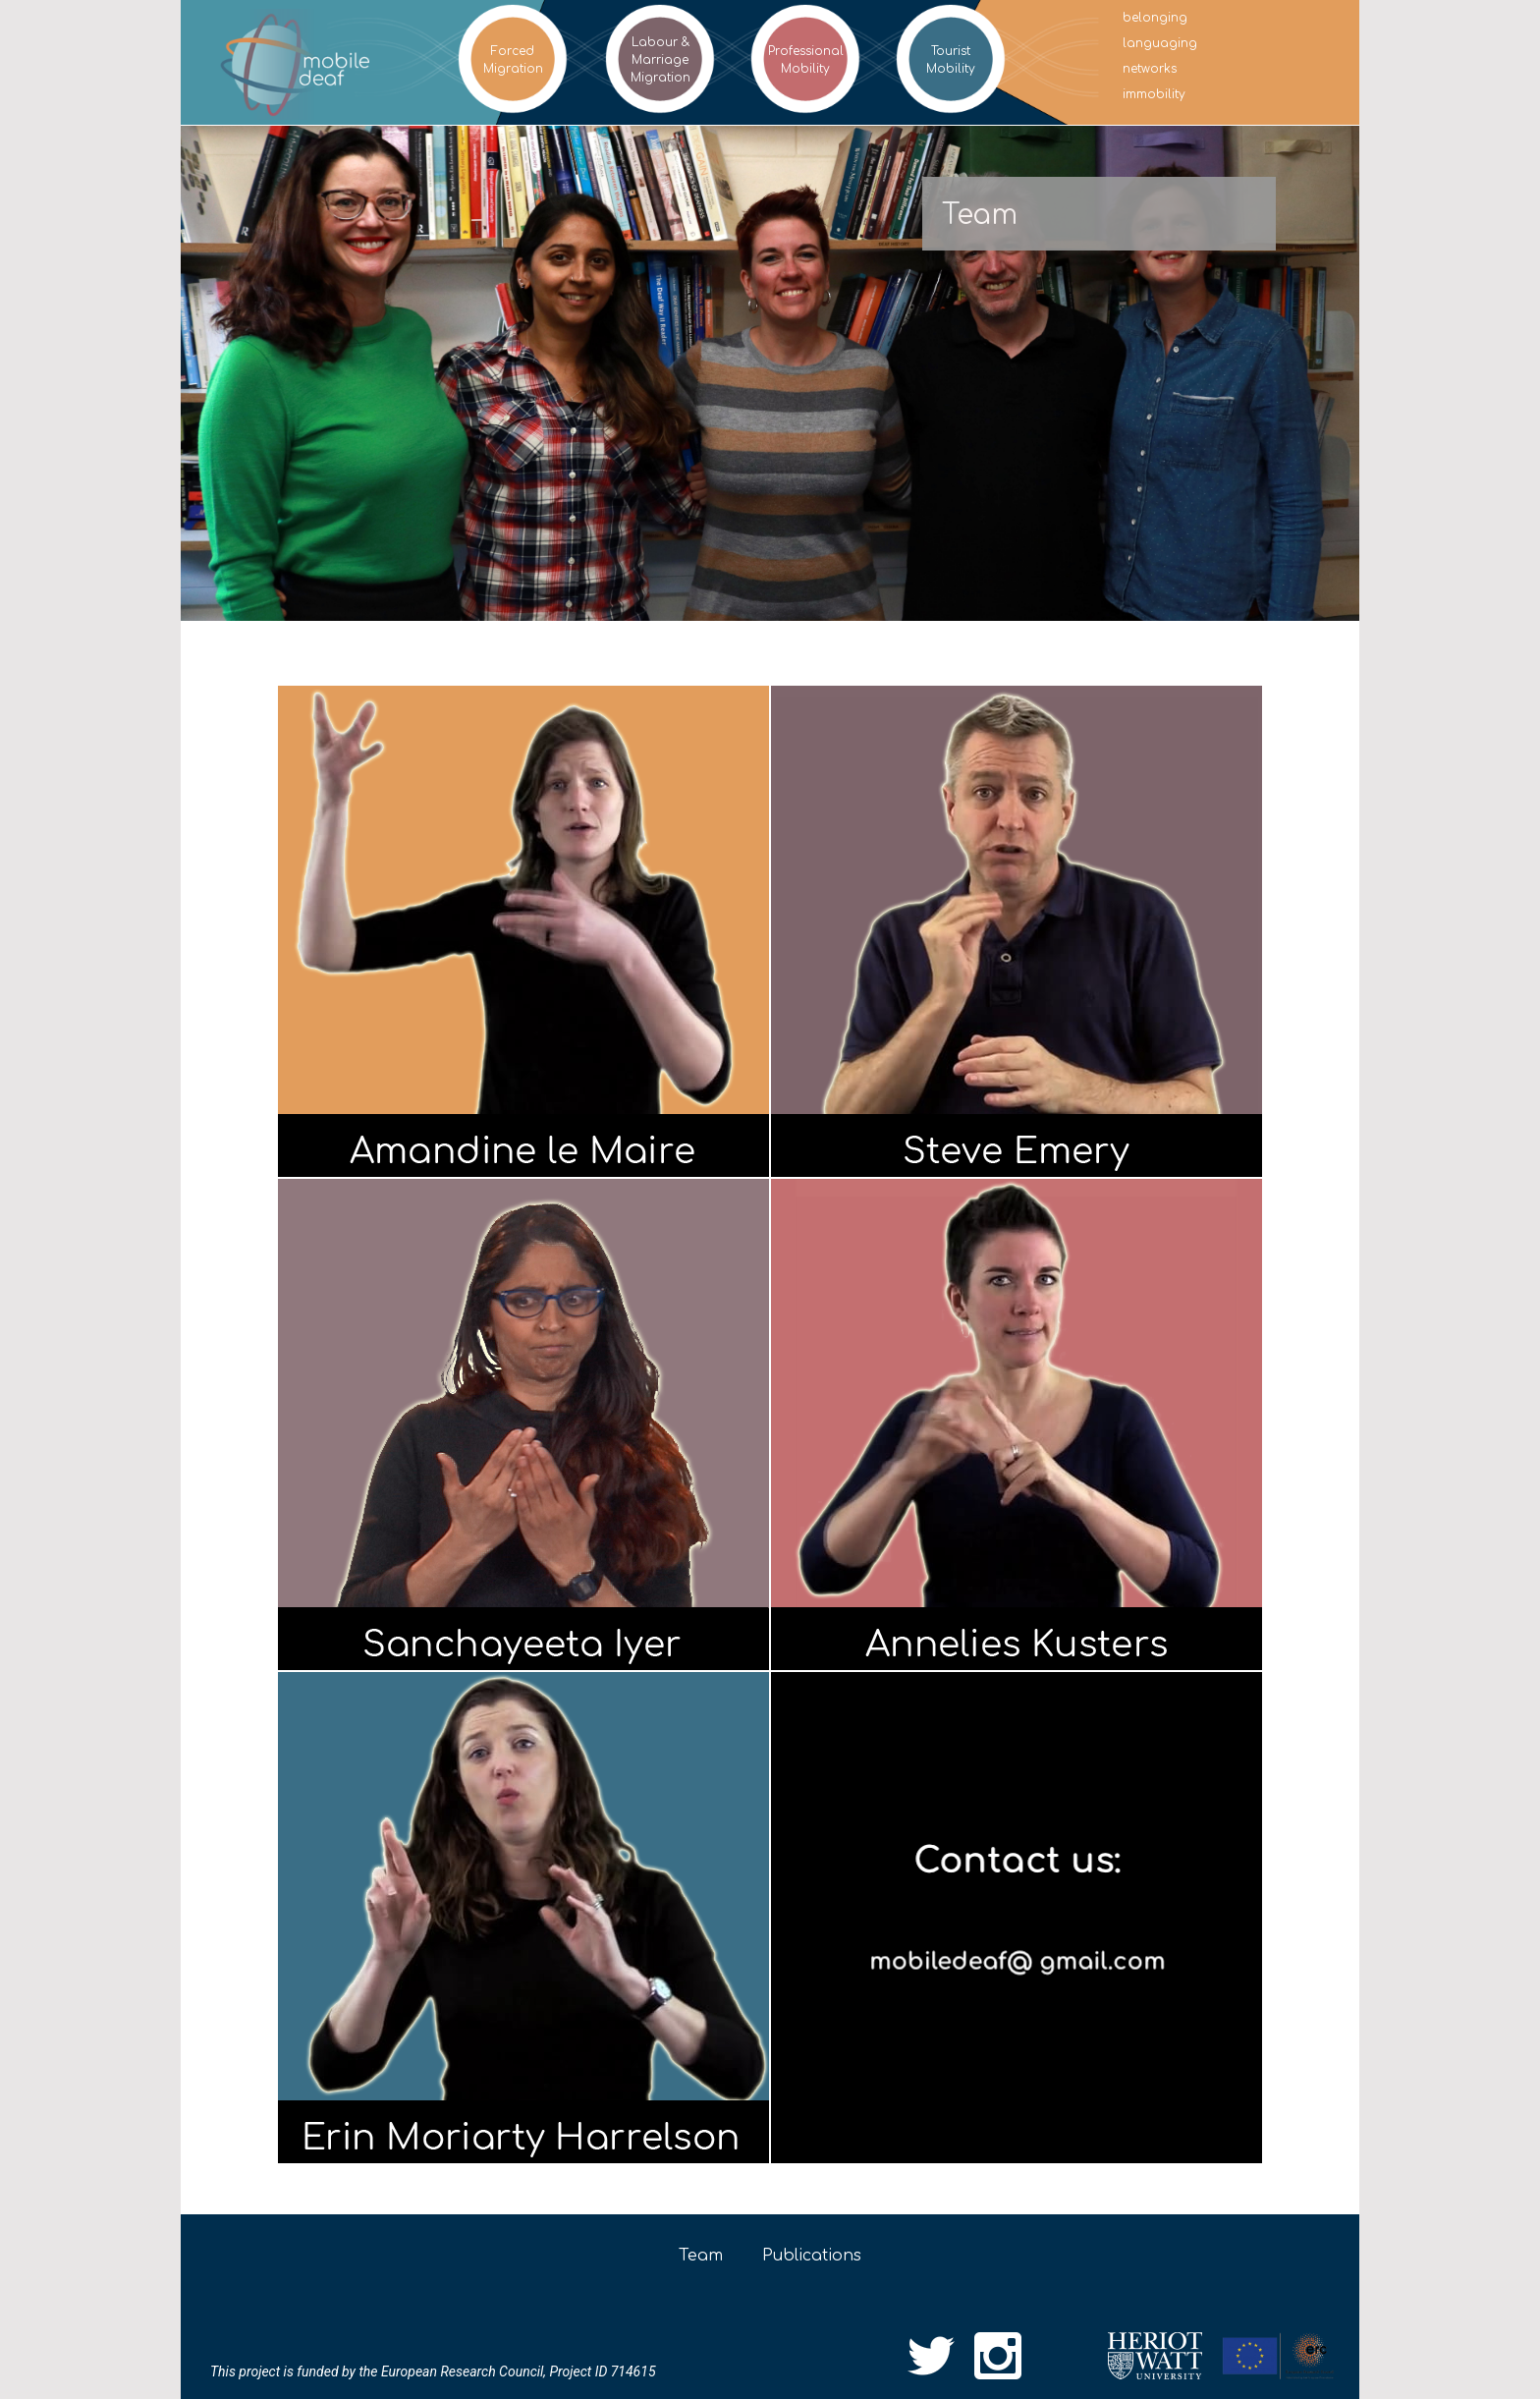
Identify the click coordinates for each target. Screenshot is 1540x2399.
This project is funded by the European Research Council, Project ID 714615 (433, 2371)
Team (701, 2255)
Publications (811, 2255)
